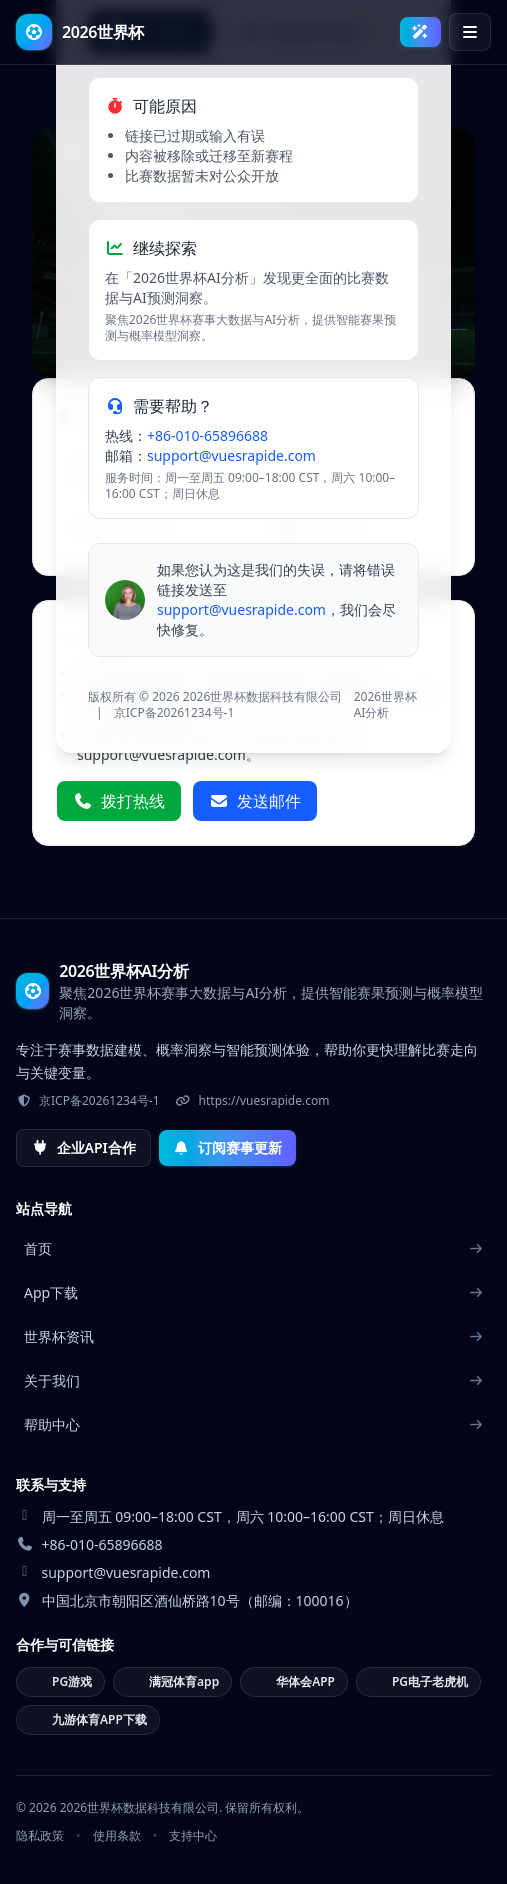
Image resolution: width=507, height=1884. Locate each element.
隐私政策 (40, 1836)
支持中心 (193, 1836)
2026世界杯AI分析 (385, 704)
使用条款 (117, 1836)
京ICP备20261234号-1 (174, 712)
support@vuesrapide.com (231, 455)
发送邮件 (255, 801)
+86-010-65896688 (207, 435)
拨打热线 (119, 801)
